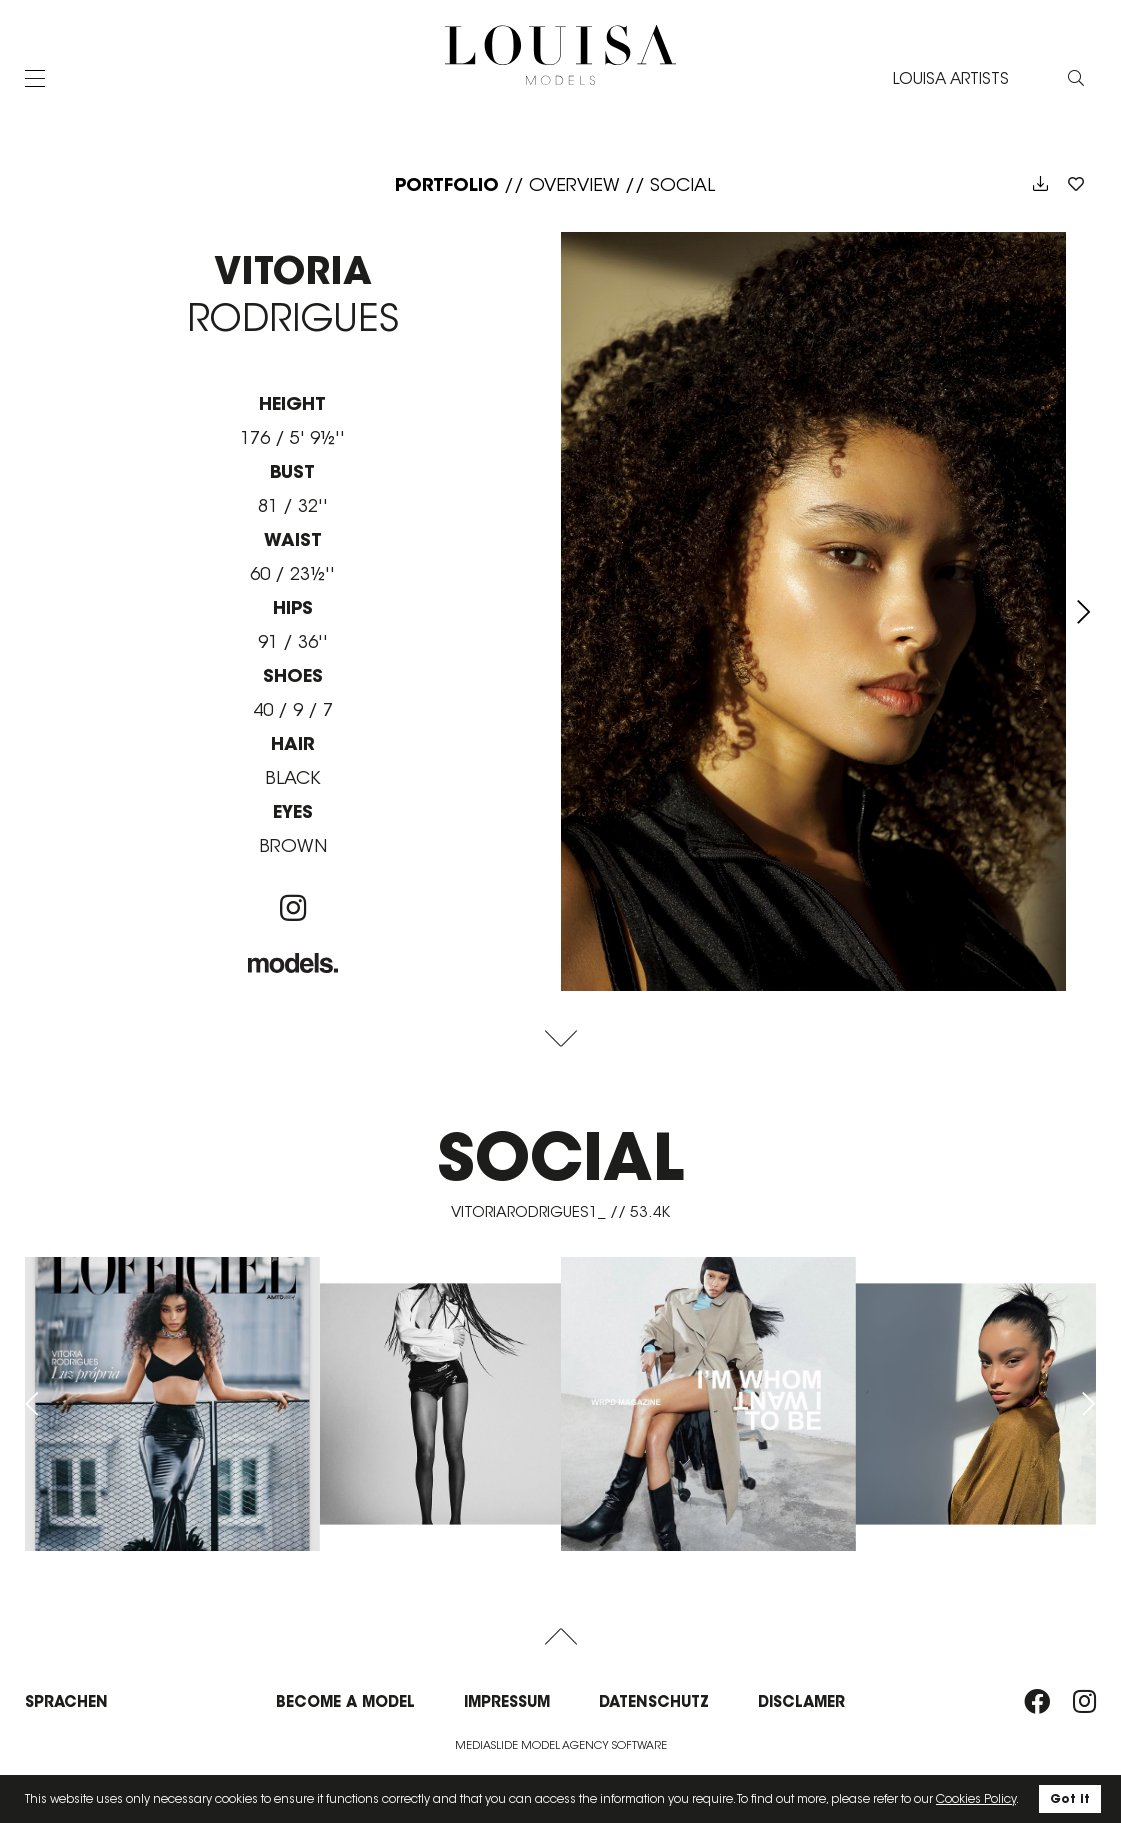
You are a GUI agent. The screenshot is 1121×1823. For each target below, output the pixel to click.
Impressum (507, 1701)
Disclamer (801, 1701)
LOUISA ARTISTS (951, 78)
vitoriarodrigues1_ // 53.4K (560, 1211)
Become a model (345, 1701)
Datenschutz (654, 1701)
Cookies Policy (976, 1798)
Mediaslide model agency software (561, 1745)
